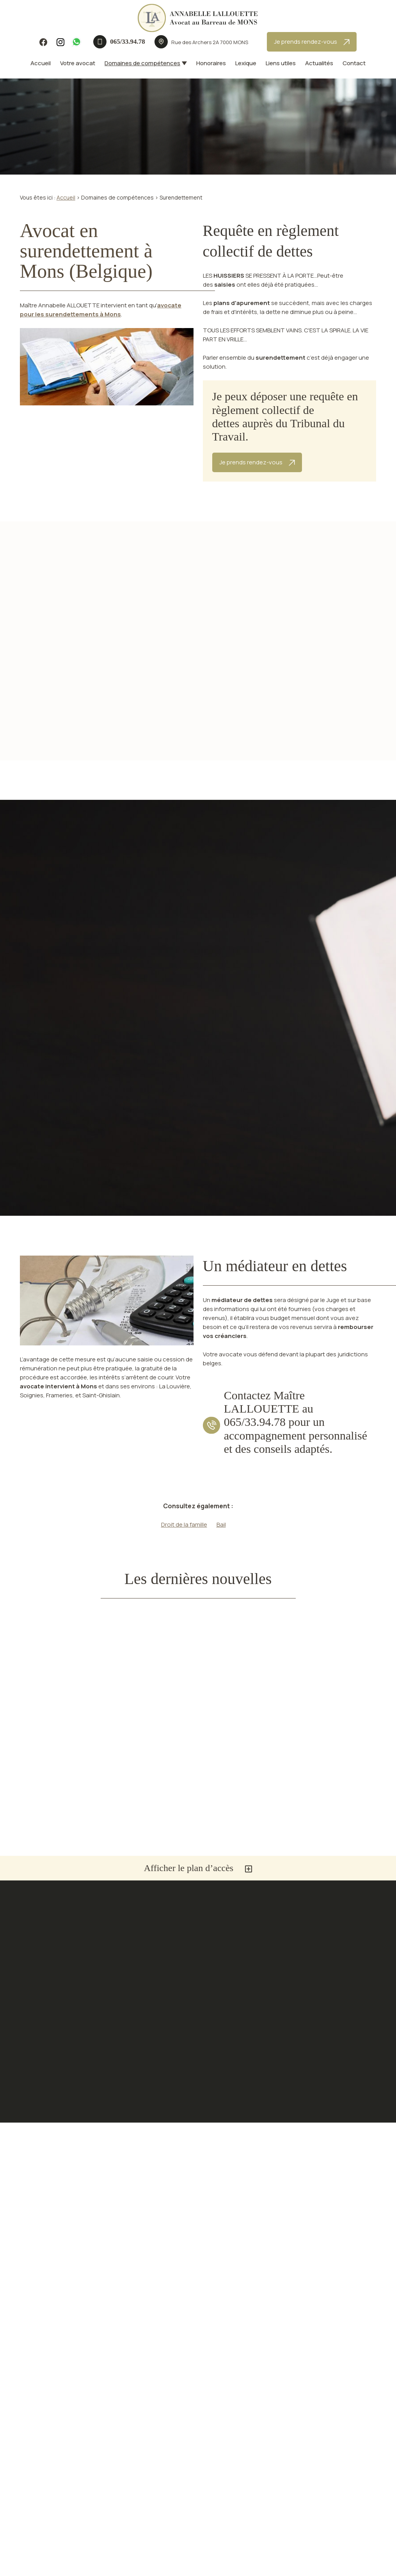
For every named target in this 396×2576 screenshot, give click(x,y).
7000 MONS (209, 42)
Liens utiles (281, 63)
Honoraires (211, 63)
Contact (354, 63)
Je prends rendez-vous (312, 41)
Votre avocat (77, 63)
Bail (221, 1524)
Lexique (245, 63)
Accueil (40, 63)
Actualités (319, 63)
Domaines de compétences (142, 63)
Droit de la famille (184, 1524)
